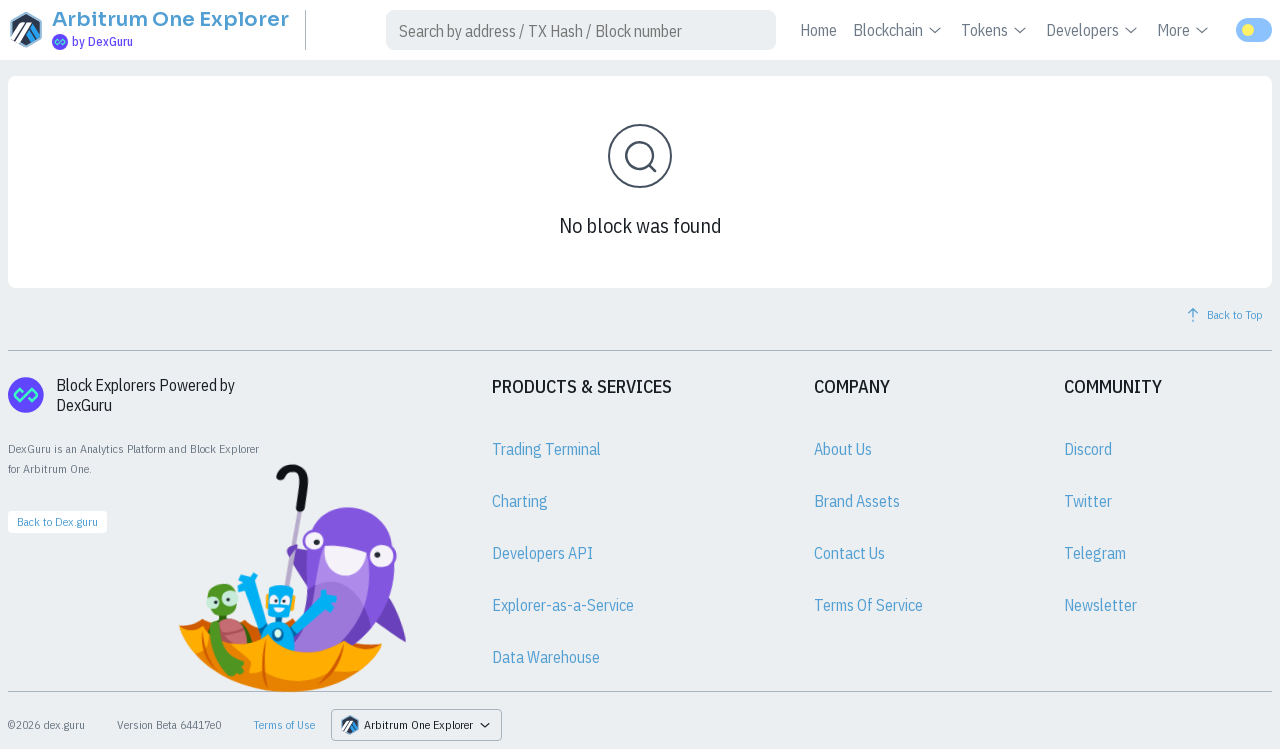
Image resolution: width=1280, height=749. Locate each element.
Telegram (1095, 553)
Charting (520, 501)
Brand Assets (857, 501)
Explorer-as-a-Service (563, 605)
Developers (1093, 30)
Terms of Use (284, 724)
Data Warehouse (546, 657)
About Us (843, 449)
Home (818, 30)
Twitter (1088, 501)
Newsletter (1100, 605)
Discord (1088, 449)
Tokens (995, 30)
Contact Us (849, 553)
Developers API (542, 553)
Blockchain (899, 30)
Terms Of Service (868, 605)
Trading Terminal (546, 449)
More (1184, 30)
